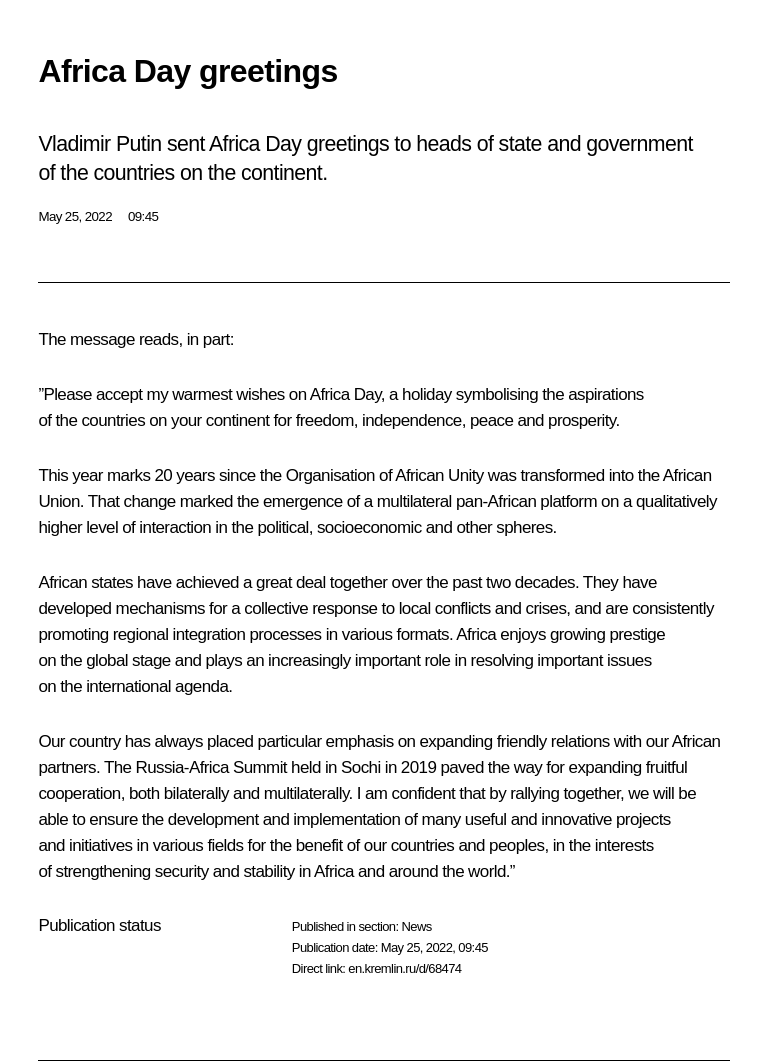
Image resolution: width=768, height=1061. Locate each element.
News (416, 926)
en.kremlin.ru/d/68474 (404, 968)
